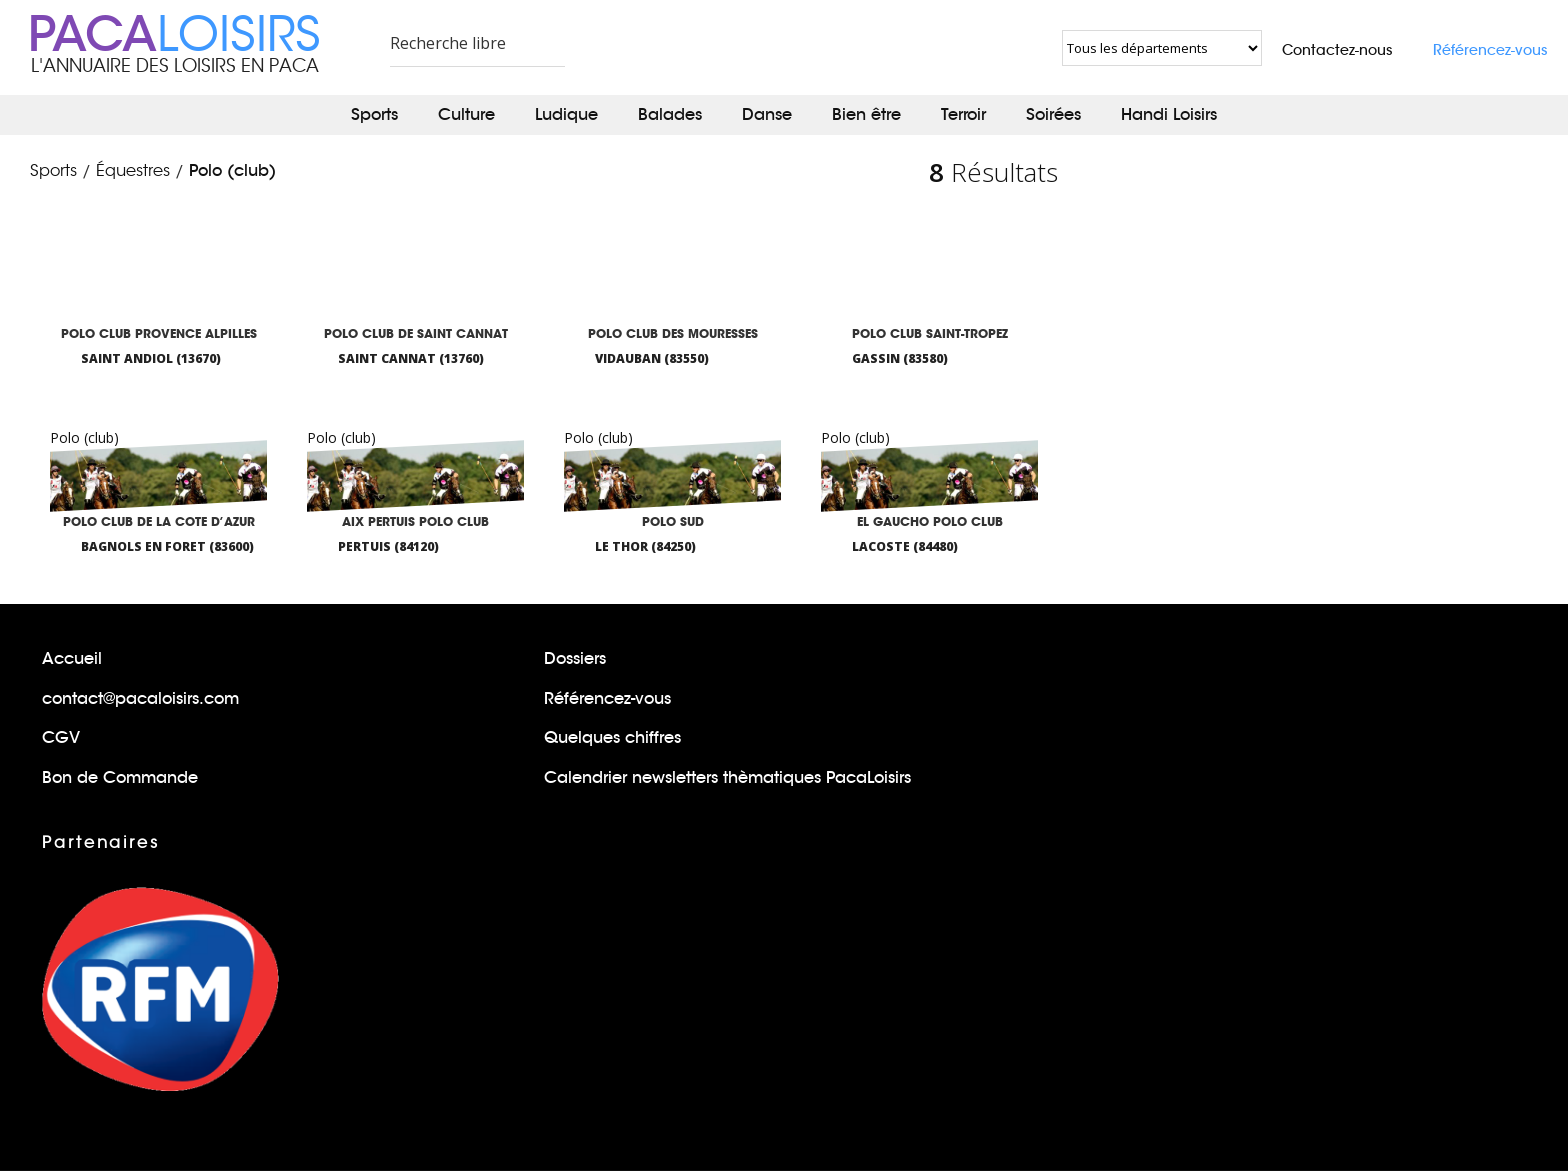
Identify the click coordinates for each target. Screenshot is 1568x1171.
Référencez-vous (1490, 50)
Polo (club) (232, 170)
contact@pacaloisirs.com (140, 698)
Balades (670, 114)
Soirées (1053, 114)
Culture (466, 114)
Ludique (566, 114)
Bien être (866, 114)
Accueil (72, 658)
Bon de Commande (120, 777)
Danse (767, 114)
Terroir (963, 114)
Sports (374, 114)
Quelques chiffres (612, 737)
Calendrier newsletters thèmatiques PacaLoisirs (727, 777)
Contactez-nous (1337, 50)
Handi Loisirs (1169, 114)
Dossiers (575, 658)
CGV (61, 737)
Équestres (133, 171)
